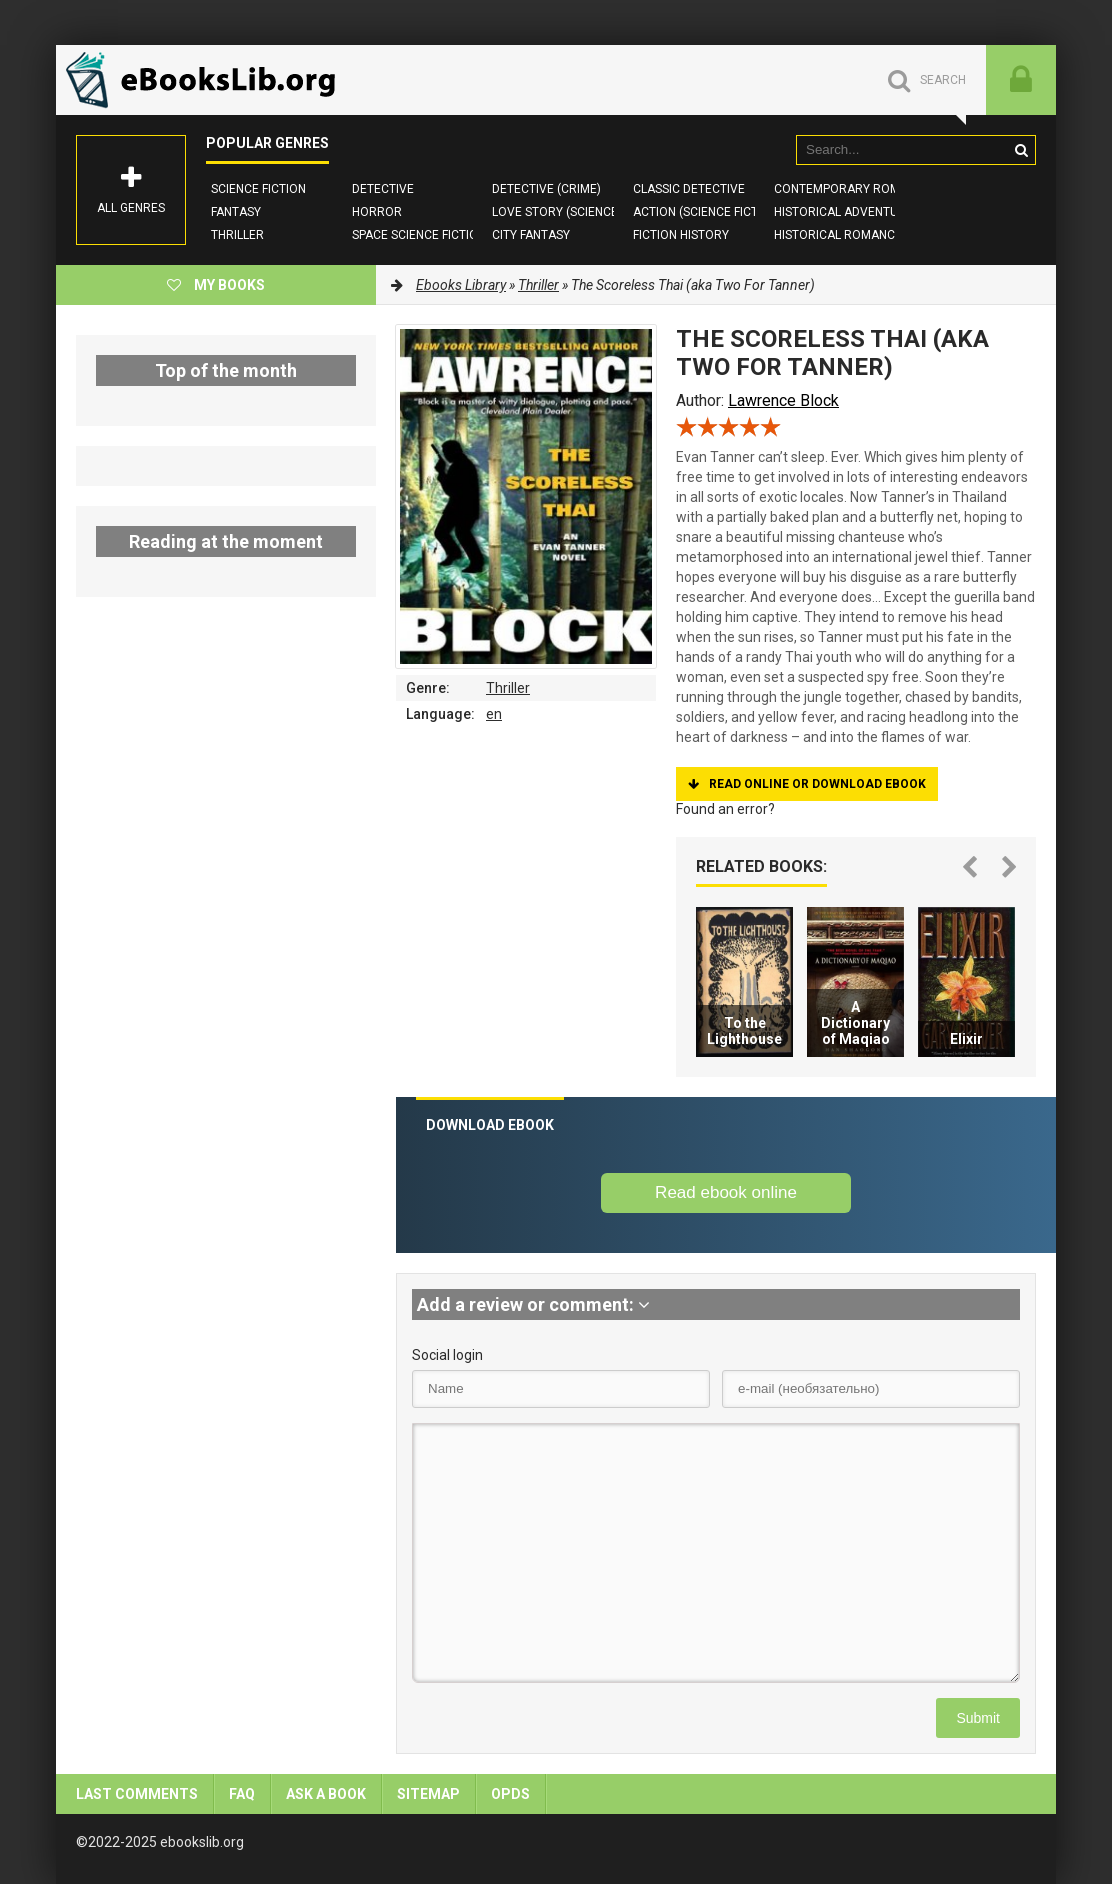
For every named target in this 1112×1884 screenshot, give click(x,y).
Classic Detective (689, 189)
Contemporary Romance (852, 189)
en (494, 714)
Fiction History (681, 235)
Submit (978, 1718)
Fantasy (236, 212)
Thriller (237, 235)
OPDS (510, 1794)
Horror (377, 212)
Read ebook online (726, 1192)
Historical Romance (838, 235)
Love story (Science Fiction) (580, 212)
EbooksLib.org (206, 80)
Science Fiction (258, 189)
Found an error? (725, 809)
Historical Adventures (847, 212)
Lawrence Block (783, 400)
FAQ (242, 1794)
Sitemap (428, 1794)
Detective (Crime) (546, 189)
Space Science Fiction (419, 235)
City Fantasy (531, 235)
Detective (383, 189)
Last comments (137, 1794)
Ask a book (326, 1794)
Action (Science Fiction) (707, 212)
